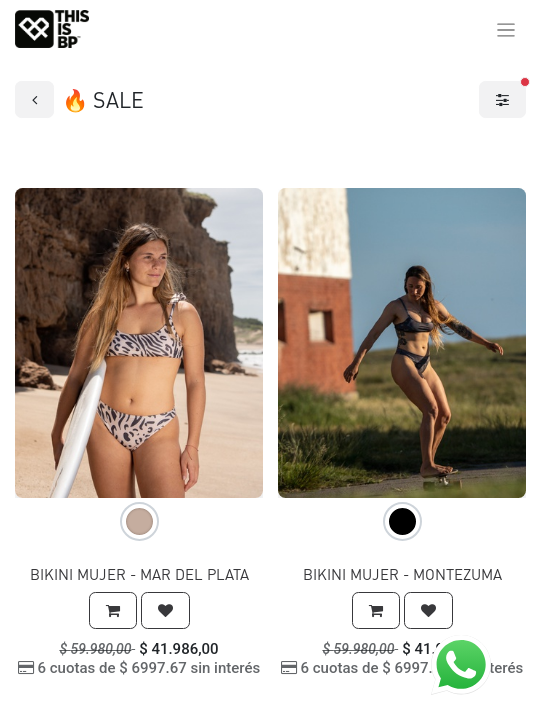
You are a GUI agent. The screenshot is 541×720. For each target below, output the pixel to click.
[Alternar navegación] (506, 29)
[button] (113, 610)
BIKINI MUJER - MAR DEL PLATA (139, 574)
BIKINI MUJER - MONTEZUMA (402, 574)
